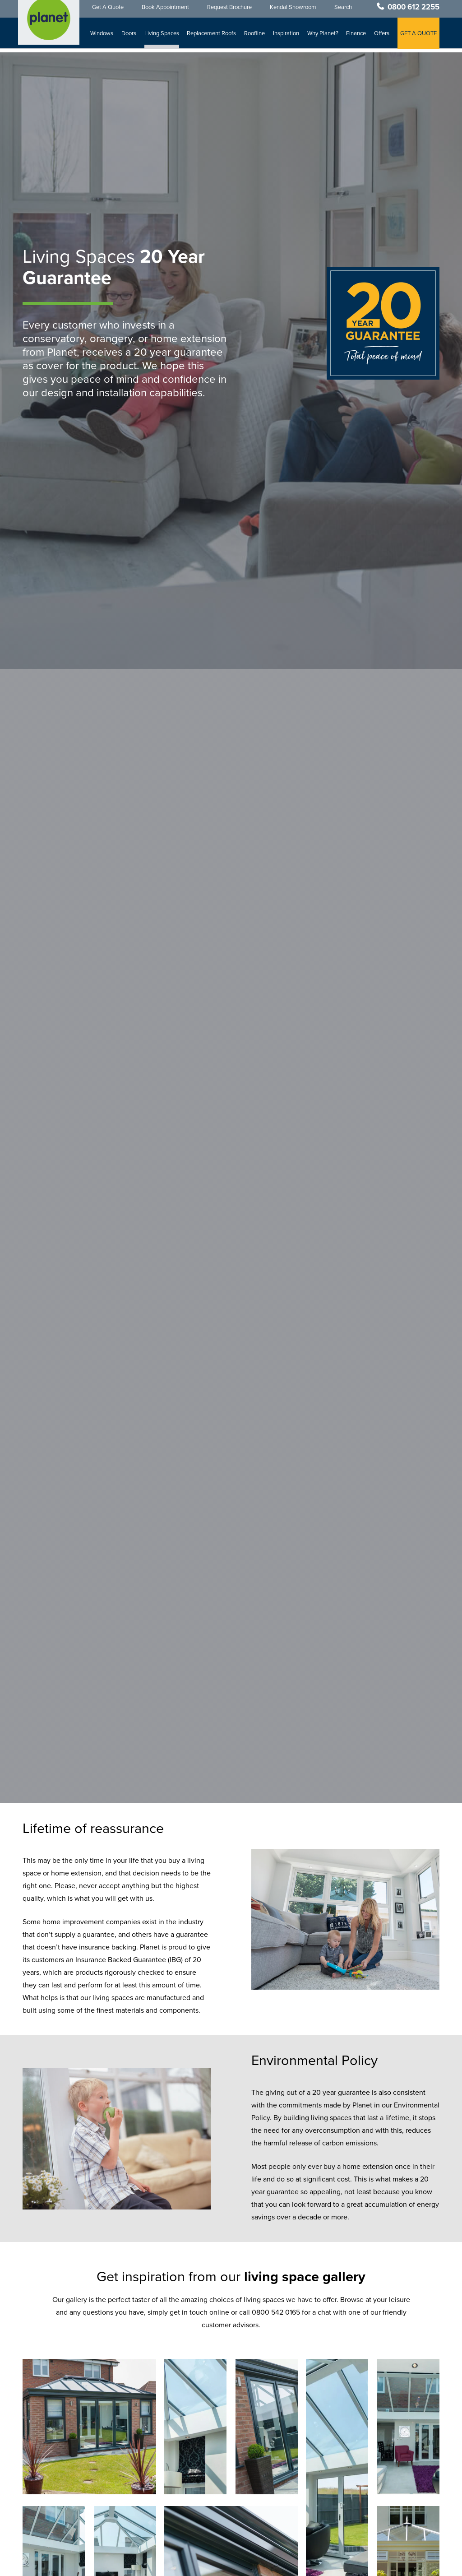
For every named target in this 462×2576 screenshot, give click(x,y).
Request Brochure (230, 10)
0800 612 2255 (413, 10)
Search (344, 10)
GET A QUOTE (418, 36)
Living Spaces (162, 36)
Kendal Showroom (294, 10)
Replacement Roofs (211, 36)
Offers (381, 36)
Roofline (255, 36)
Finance (356, 36)
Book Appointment (166, 10)
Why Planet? (322, 36)
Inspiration (286, 36)
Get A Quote (109, 10)
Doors (129, 36)
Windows (102, 36)
